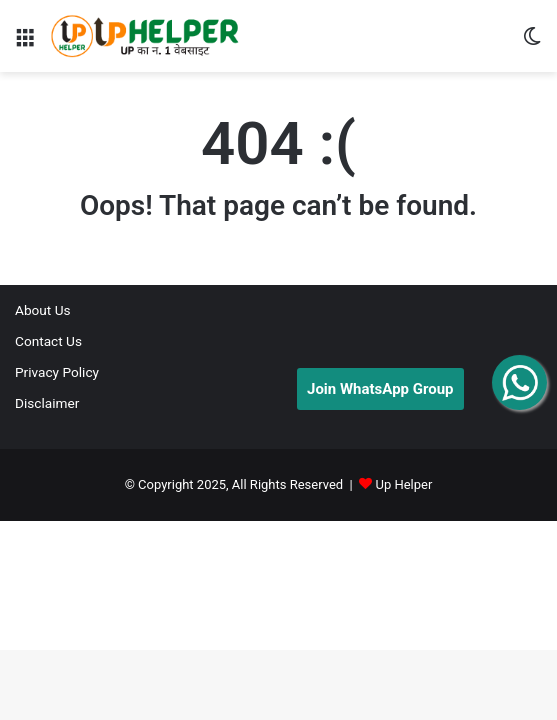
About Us (43, 310)
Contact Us (48, 341)
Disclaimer (47, 403)
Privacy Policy (57, 372)
